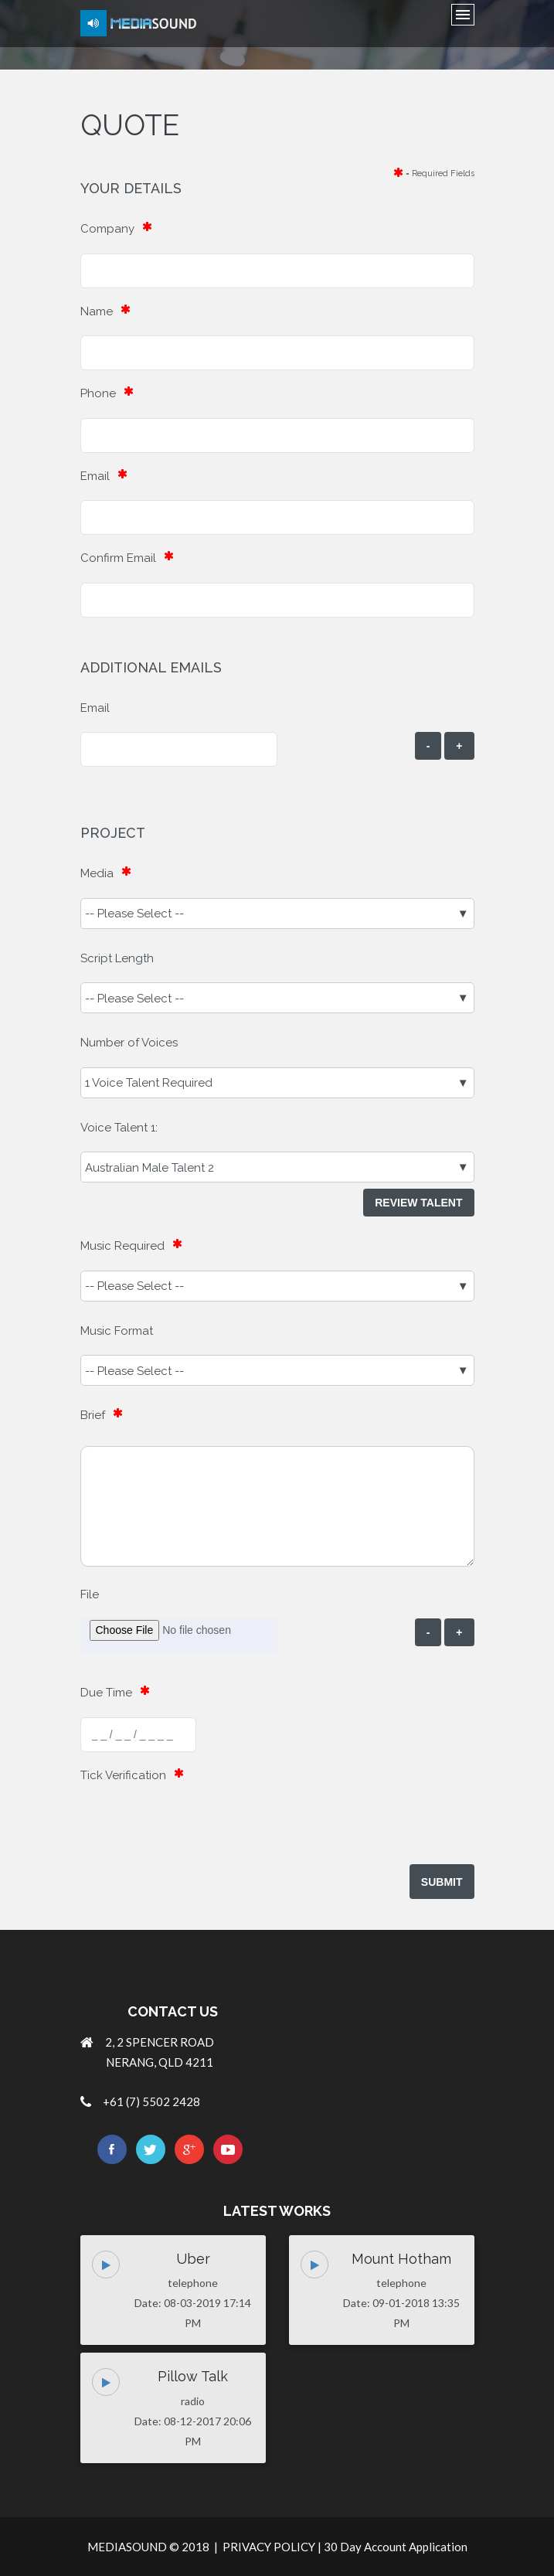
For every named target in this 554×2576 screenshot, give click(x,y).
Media (97, 873)
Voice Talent (114, 1128)
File (89, 1594)
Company (107, 229)
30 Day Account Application (395, 2547)
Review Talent (418, 1202)
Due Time (106, 1693)
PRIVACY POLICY (269, 2547)
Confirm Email (118, 558)
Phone (98, 393)
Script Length (117, 958)
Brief (92, 1415)
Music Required (122, 1246)
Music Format (116, 1331)
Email (95, 476)
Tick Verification (123, 1775)
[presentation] (197, 1829)
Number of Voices (129, 1043)
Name (96, 311)
